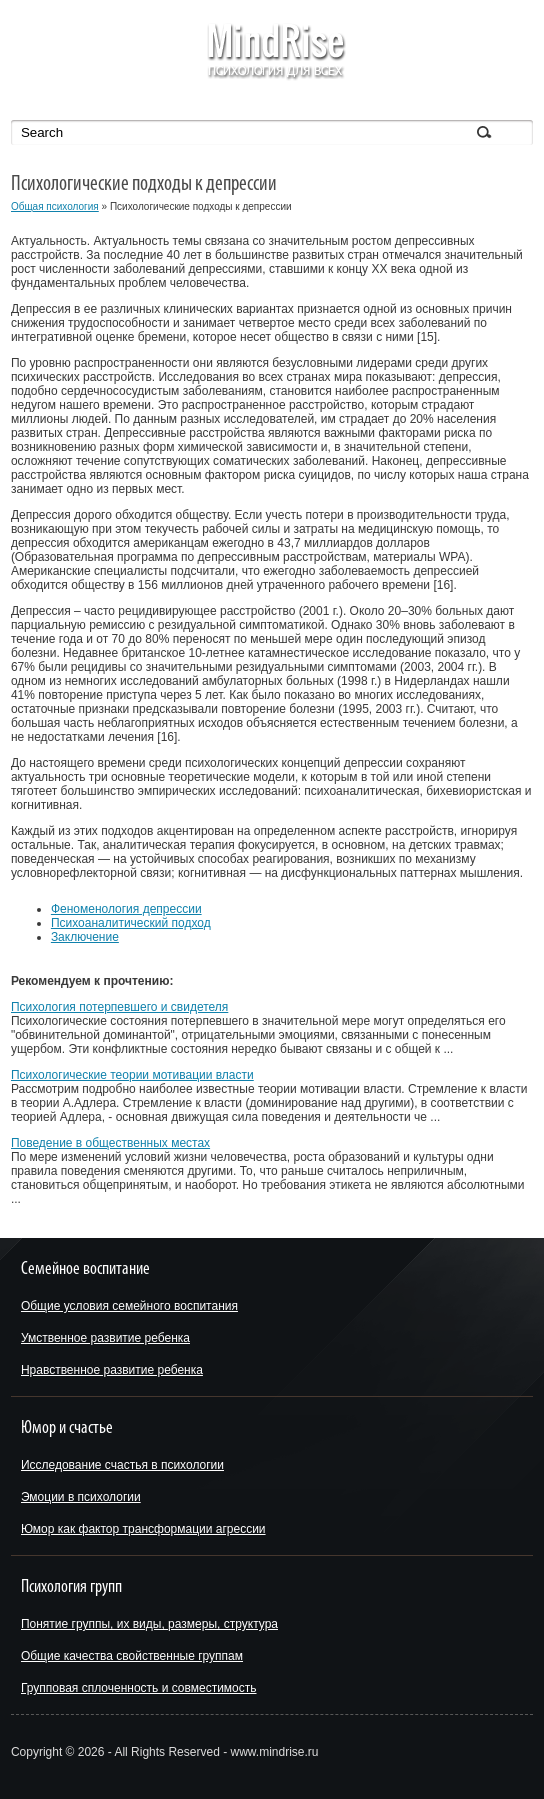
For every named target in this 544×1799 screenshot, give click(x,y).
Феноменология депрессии (126, 909)
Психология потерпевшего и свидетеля (119, 1007)
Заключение (85, 937)
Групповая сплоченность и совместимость (139, 1688)
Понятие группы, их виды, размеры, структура (149, 1624)
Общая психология (55, 206)
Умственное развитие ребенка (105, 1338)
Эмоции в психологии (81, 1497)
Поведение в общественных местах (110, 1143)
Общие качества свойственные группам (132, 1656)
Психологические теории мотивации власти (132, 1075)
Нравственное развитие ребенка (112, 1370)
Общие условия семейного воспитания (129, 1306)
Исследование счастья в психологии (122, 1465)
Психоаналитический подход (131, 923)
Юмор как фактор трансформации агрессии (143, 1529)
